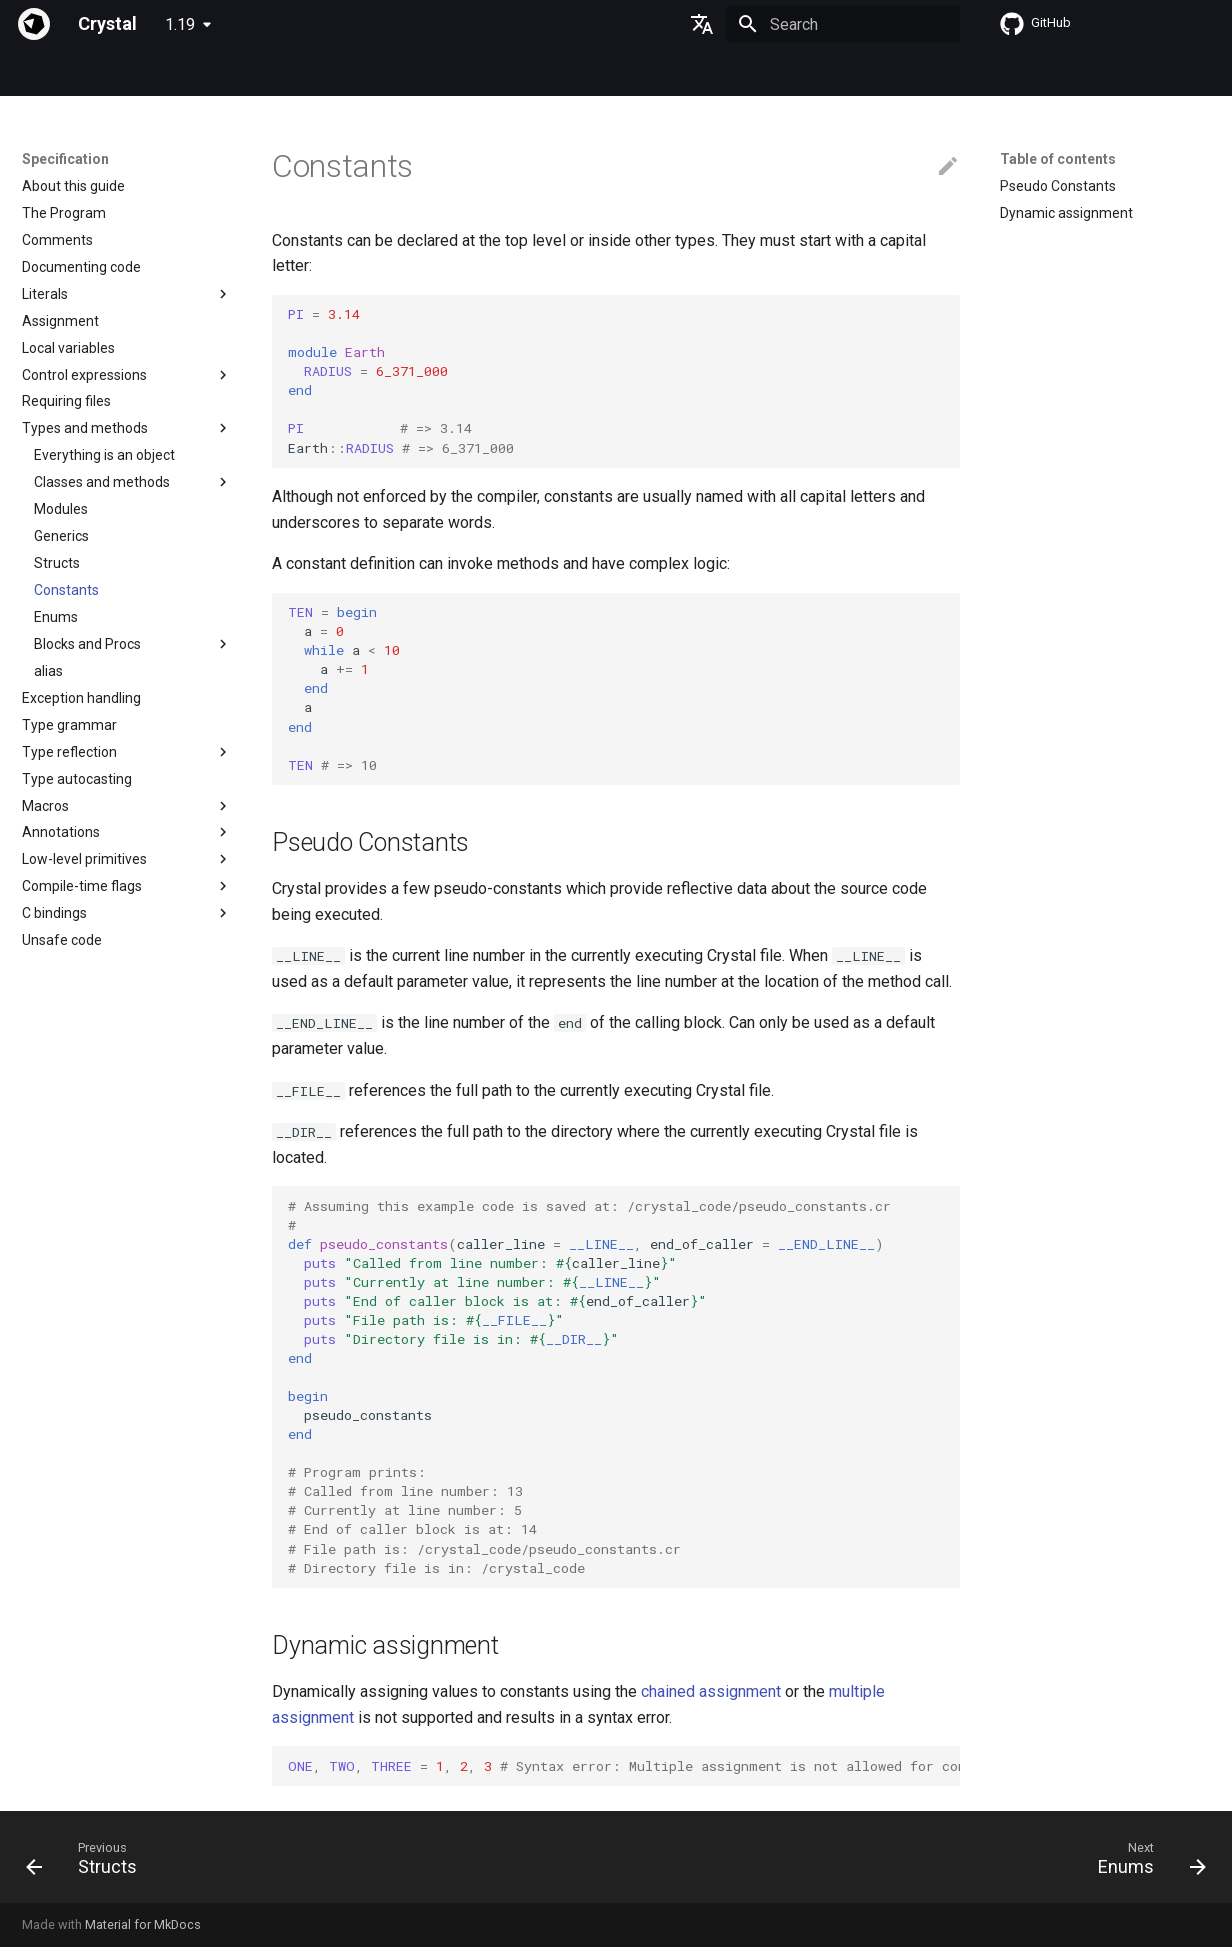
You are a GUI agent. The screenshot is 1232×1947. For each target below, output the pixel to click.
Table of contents (1058, 159)
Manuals (359, 73)
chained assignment (711, 1691)
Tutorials (280, 73)
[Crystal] (34, 24)
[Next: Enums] (1145, 1863)
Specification (121, 73)
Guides (207, 73)
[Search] (843, 24)
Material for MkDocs (143, 1924)
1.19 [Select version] (180, 24)
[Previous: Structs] (88, 1863)
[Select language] (702, 24)
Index (39, 73)
